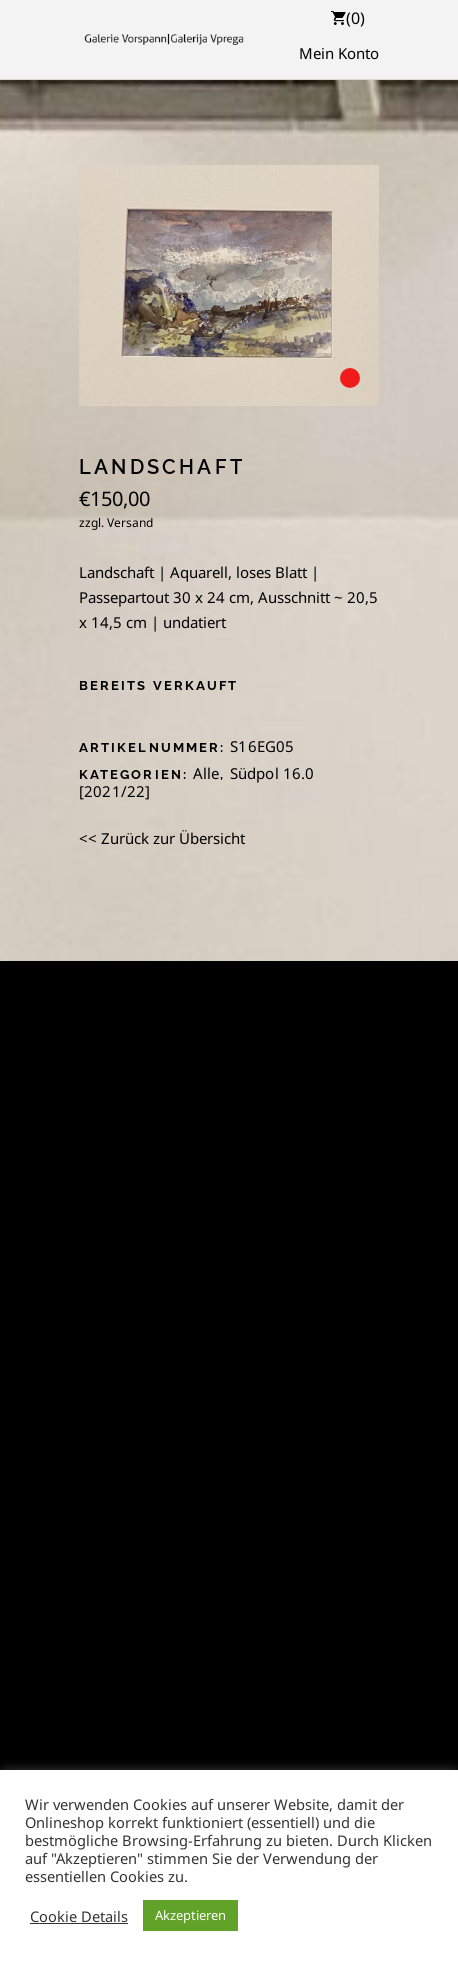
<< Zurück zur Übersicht (162, 838)
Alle (206, 773)
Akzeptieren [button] (190, 1915)
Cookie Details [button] (79, 1916)
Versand (130, 522)
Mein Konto (339, 53)
